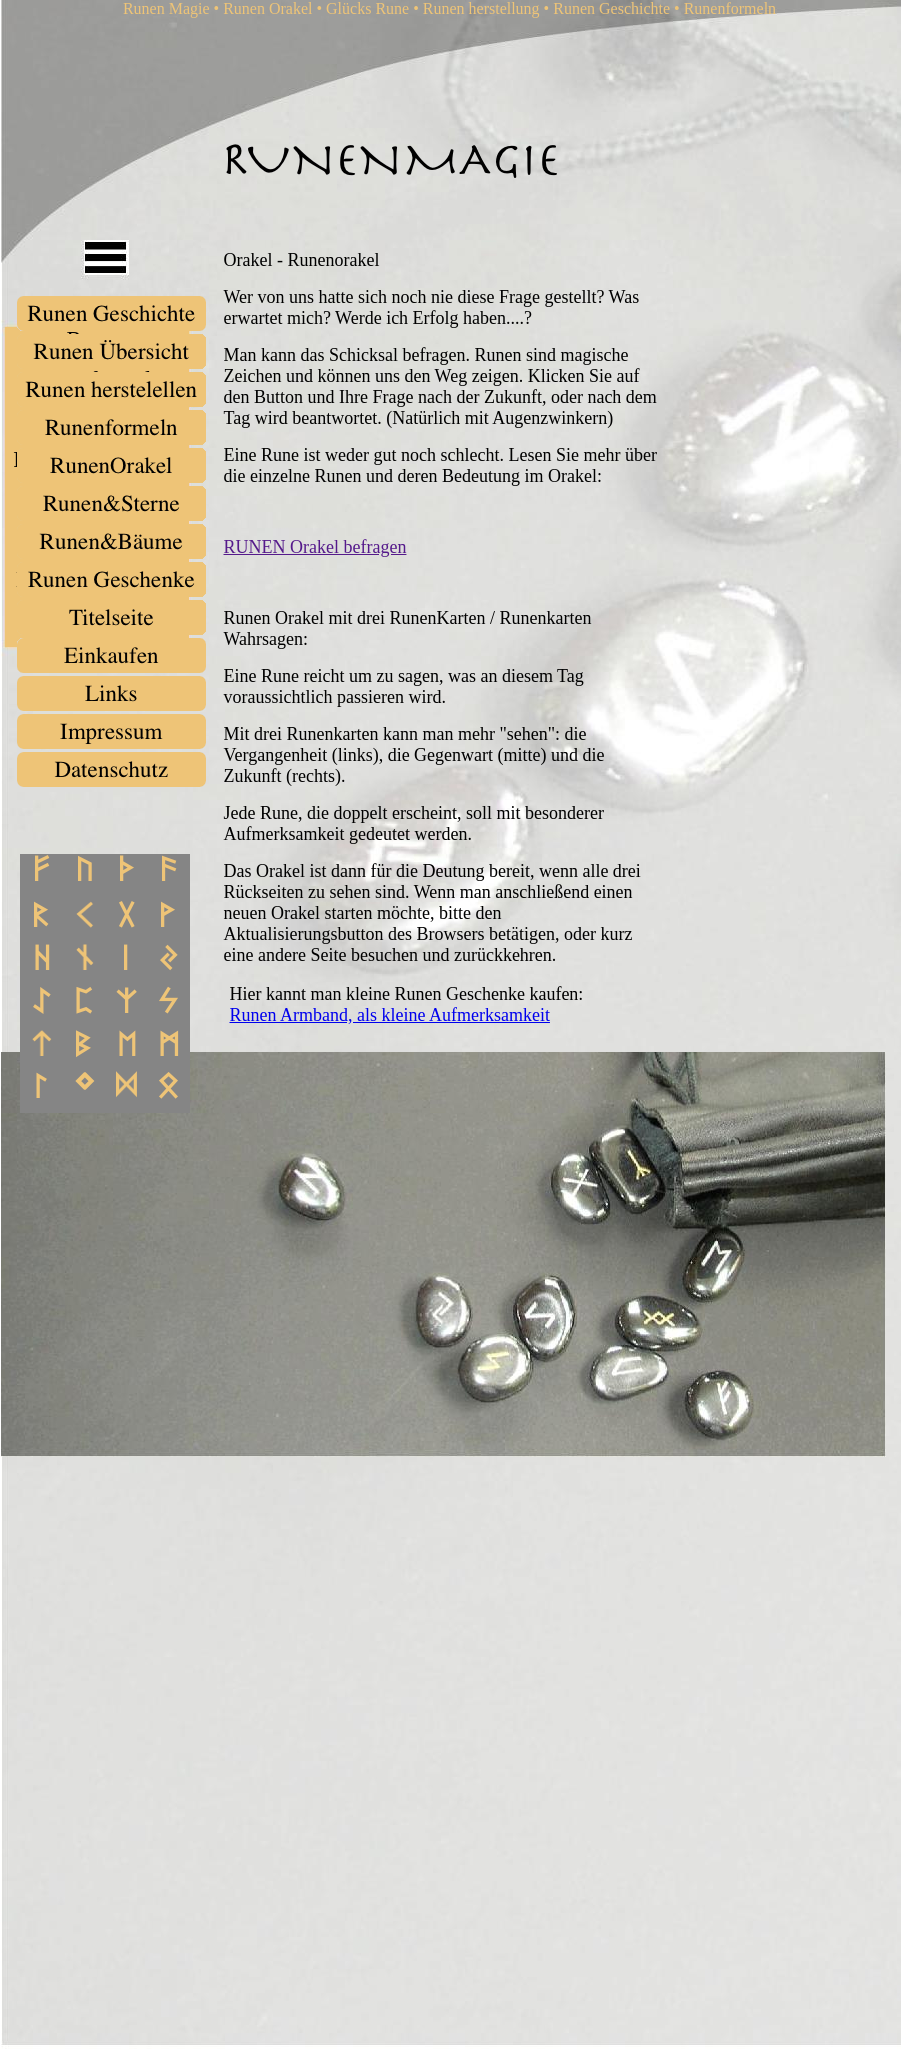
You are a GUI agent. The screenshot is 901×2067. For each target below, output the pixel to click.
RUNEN (257, 547)
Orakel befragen (348, 547)
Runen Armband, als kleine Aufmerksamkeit (390, 1015)
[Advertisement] (303, 1669)
